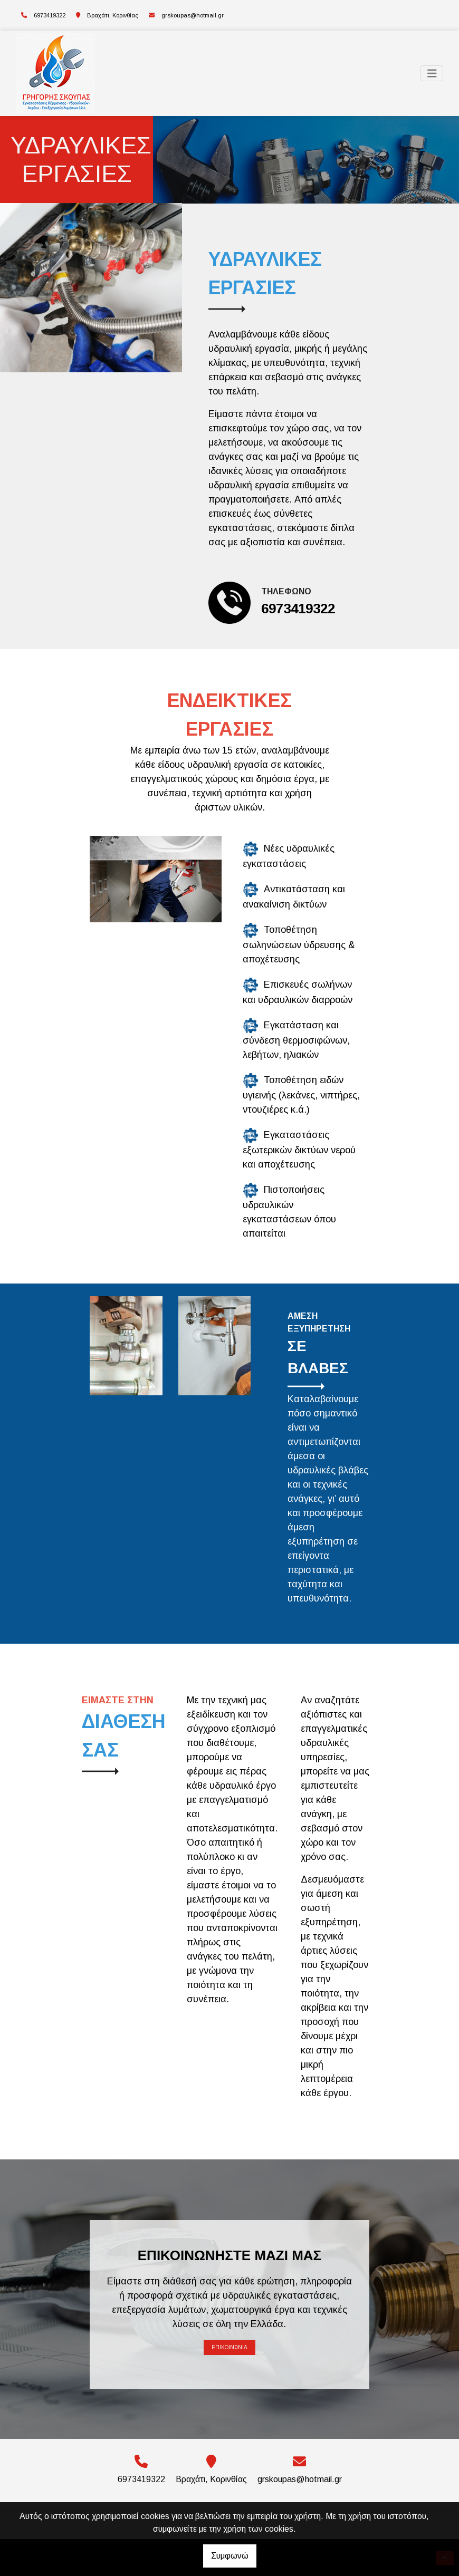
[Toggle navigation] (432, 73)
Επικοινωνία (229, 2347)
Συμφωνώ (229, 2555)
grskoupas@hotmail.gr (192, 15)
